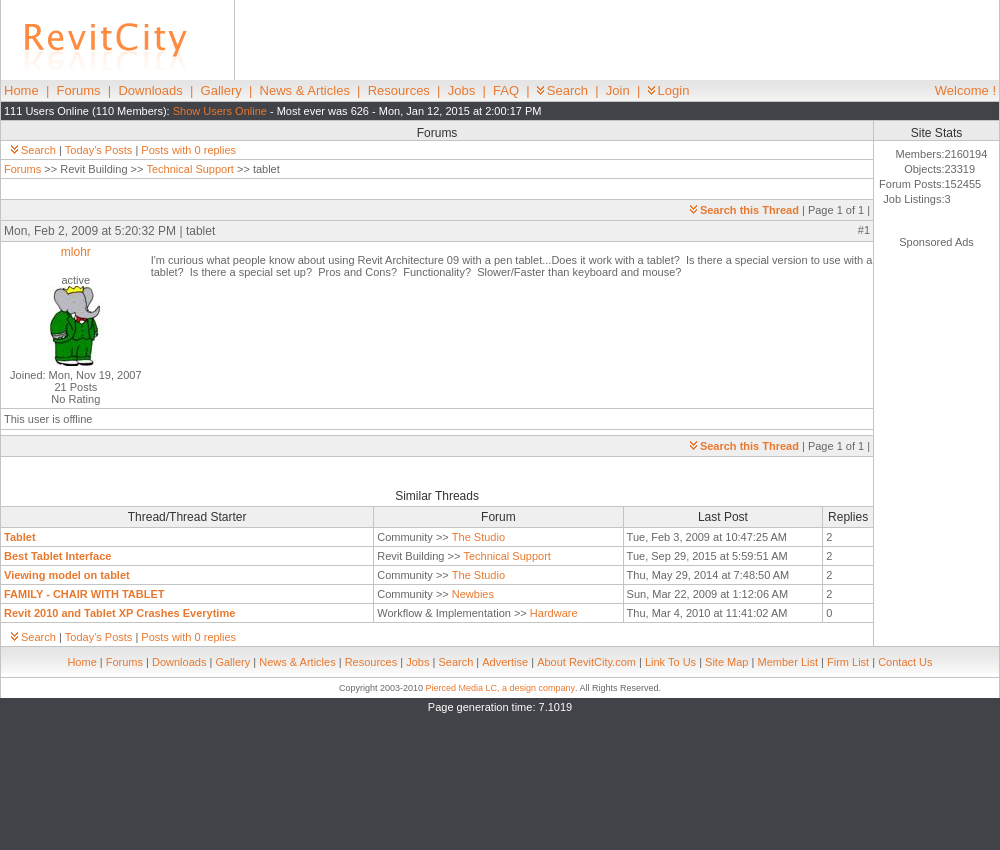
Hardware (554, 613)
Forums (79, 90)
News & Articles (305, 90)
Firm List (848, 662)
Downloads (150, 90)
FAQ (506, 90)
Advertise (505, 662)
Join (618, 90)
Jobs (461, 90)
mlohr (76, 252)
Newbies (473, 594)
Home (21, 90)
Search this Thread (744, 210)
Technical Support (189, 169)
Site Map (726, 662)
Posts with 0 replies (188, 150)
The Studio (478, 537)
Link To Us (670, 662)
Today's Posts (99, 150)
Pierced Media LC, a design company (500, 688)
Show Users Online (220, 111)
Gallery (221, 90)
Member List (787, 662)
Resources (399, 90)
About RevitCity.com (586, 662)
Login (669, 90)
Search (562, 90)
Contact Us (905, 662)
